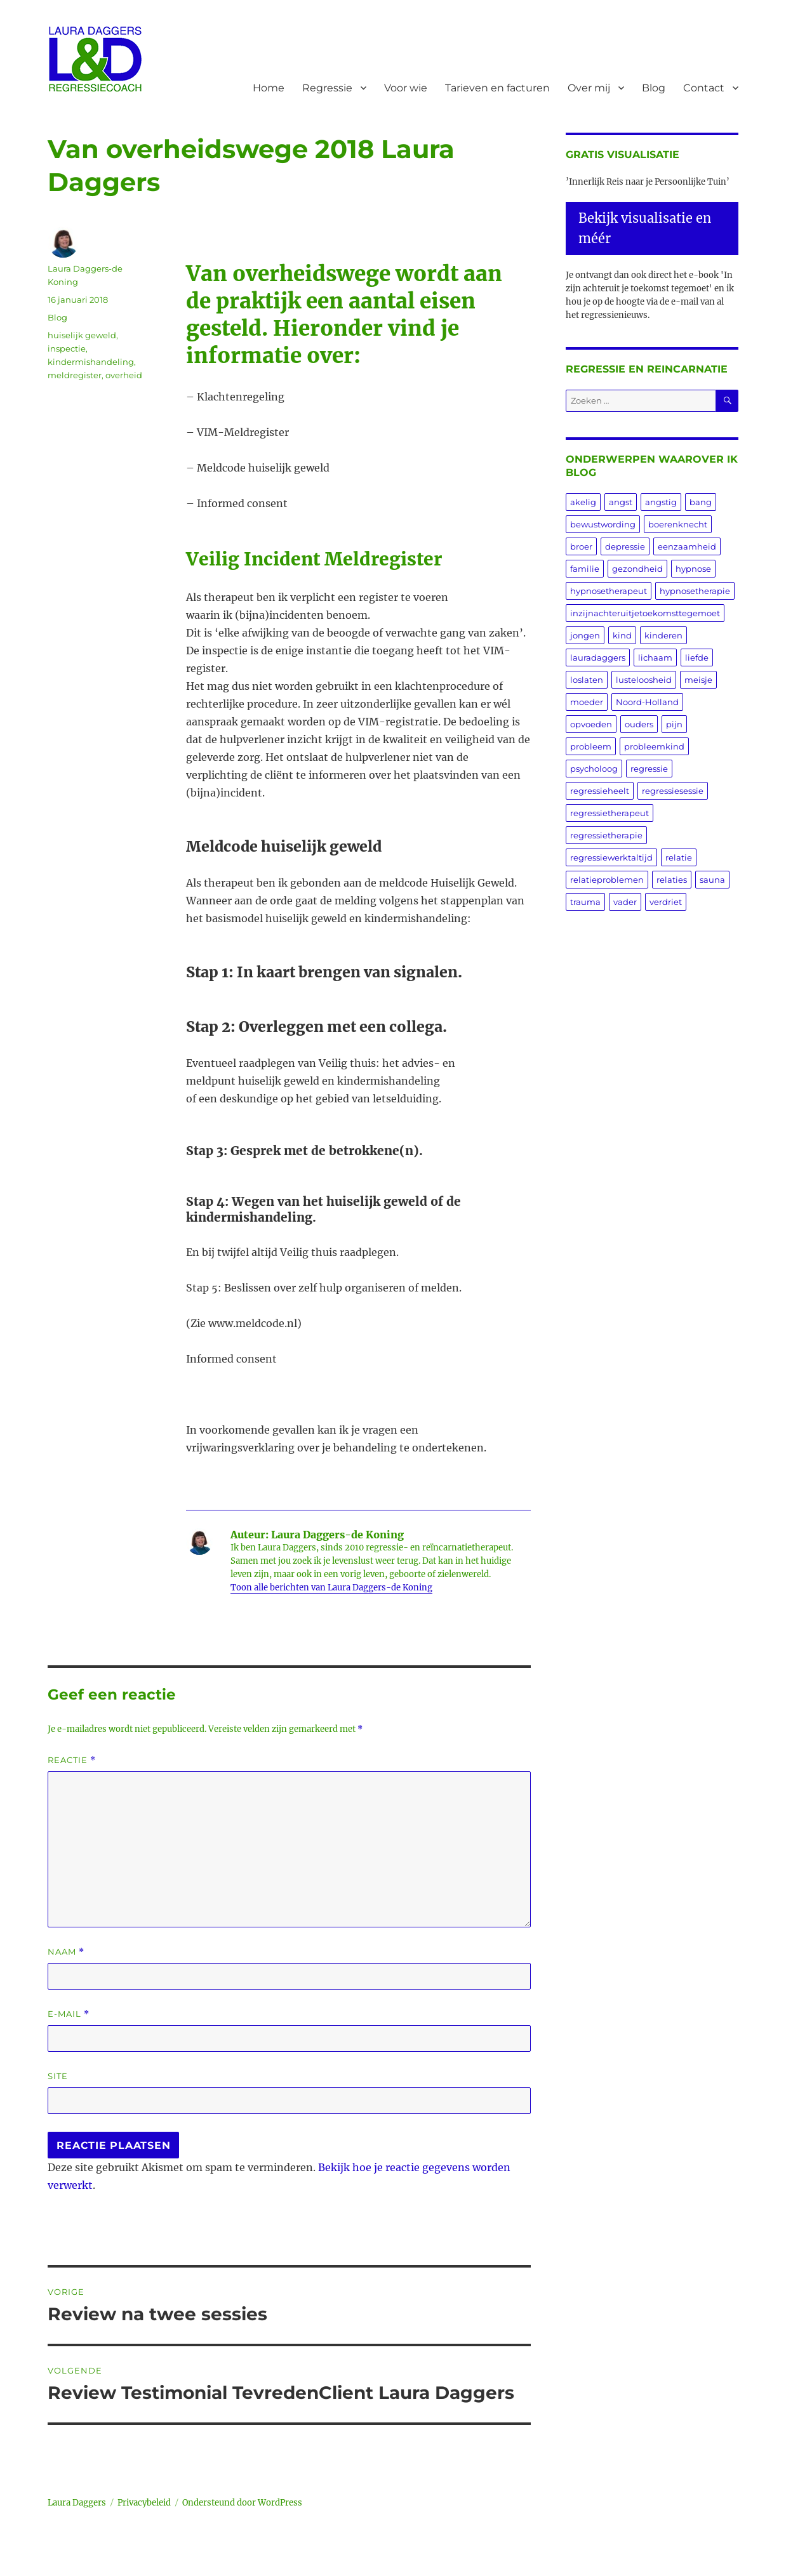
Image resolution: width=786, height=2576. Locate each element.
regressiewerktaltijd (611, 857)
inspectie (67, 348)
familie (584, 569)
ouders (639, 724)
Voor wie (405, 88)
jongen (585, 635)
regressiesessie (672, 791)
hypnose (693, 569)
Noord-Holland (647, 702)
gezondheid (637, 569)
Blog (653, 88)
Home (268, 88)
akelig (583, 502)
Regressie (327, 88)
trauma (585, 902)
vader (625, 902)
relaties (671, 880)
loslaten (586, 680)
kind (622, 635)
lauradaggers (597, 657)
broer (581, 546)
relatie (678, 857)
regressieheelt (599, 791)
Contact (703, 88)
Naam (66, 1951)
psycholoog (594, 768)
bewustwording (603, 524)
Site (58, 2076)
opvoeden (591, 724)
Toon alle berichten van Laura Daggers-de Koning (331, 1587)
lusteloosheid (644, 680)
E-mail (69, 2014)
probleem (590, 746)
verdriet (665, 902)
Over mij (589, 88)
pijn (674, 724)
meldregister (75, 375)
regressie (649, 768)
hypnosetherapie (695, 591)
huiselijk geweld (82, 335)
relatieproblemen (607, 880)
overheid (123, 375)
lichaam (655, 657)
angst (620, 502)
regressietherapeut (609, 813)
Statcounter (30, 2567)
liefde (697, 657)
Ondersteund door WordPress (242, 2502)
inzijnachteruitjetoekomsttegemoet (645, 613)
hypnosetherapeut (608, 591)
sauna (712, 880)
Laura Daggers (77, 2502)
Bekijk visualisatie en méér (644, 228)
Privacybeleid (144, 2502)
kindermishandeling (91, 362)
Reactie (72, 1760)
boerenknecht (677, 524)
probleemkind (654, 746)
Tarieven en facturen (497, 88)
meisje (698, 680)
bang (700, 502)
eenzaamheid (687, 546)
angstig (661, 502)
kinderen (663, 635)
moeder (586, 702)
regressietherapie (606, 835)
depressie (625, 546)
